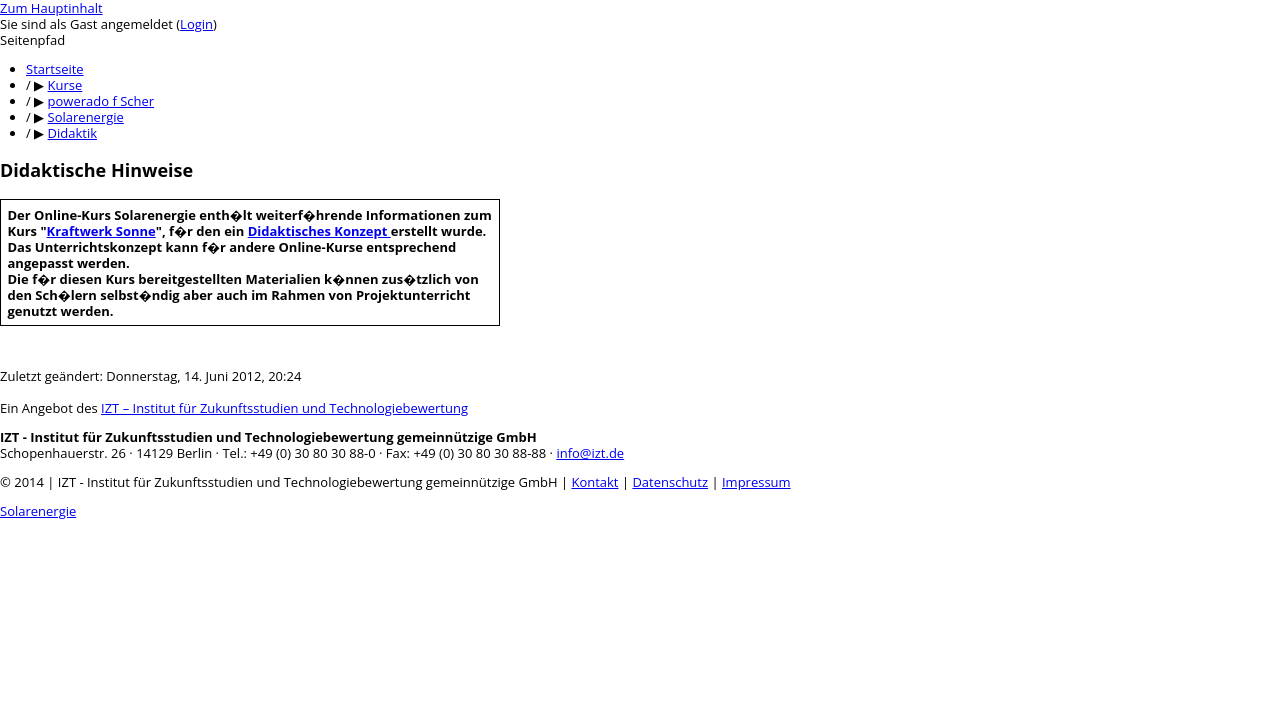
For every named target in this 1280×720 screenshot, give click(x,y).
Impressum (756, 482)
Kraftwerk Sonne (101, 231)
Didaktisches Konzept (319, 231)
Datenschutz (670, 482)
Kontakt (594, 482)
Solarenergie (38, 511)
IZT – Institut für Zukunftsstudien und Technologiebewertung (284, 408)
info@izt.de (590, 453)
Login (196, 24)
